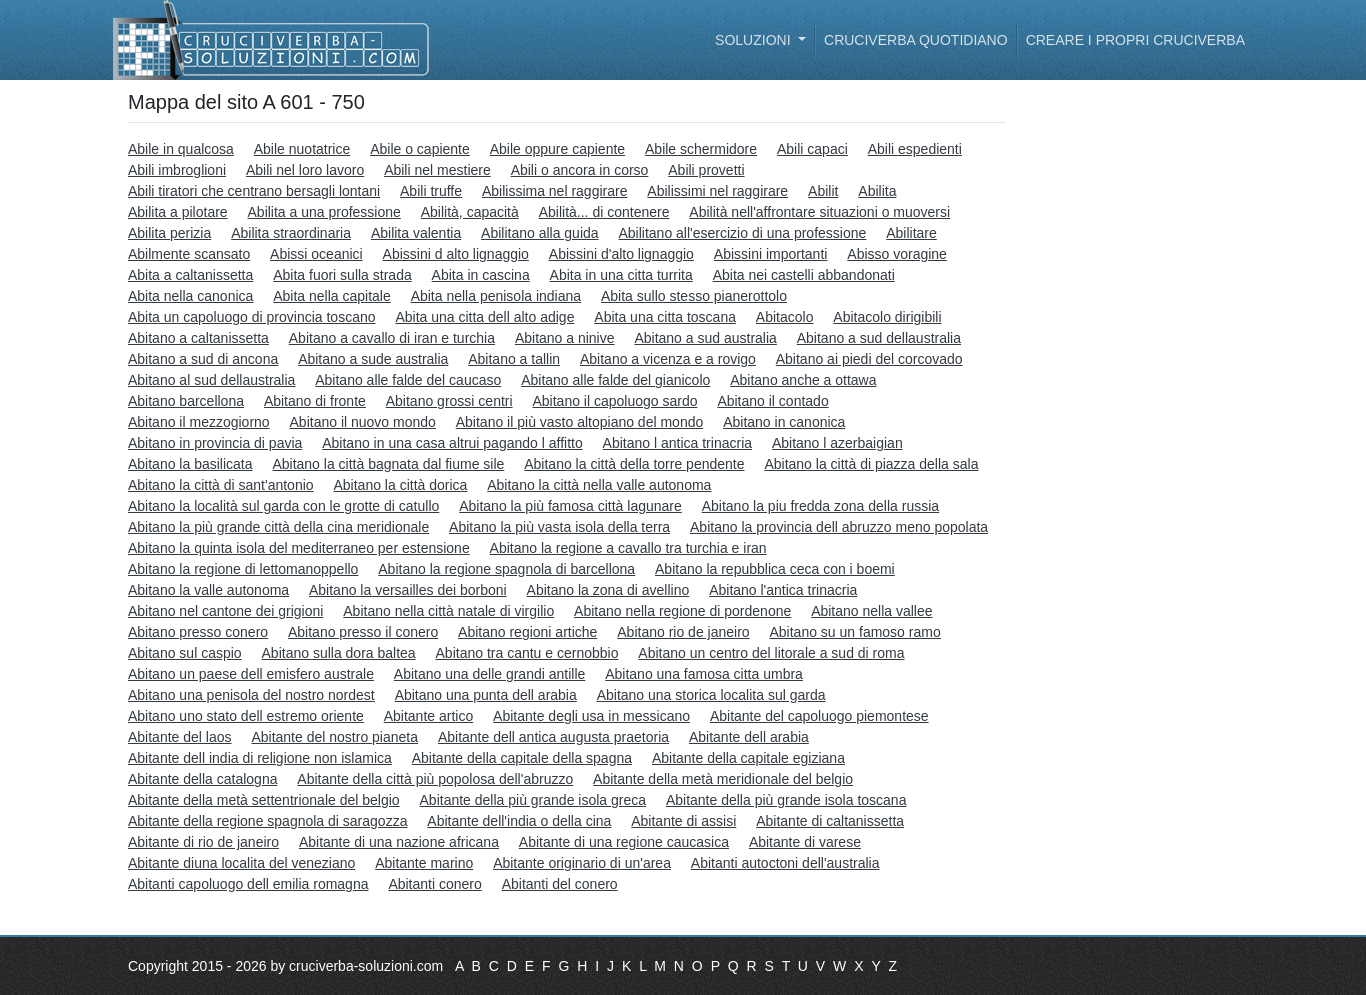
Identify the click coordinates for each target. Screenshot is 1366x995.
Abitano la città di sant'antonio (221, 485)
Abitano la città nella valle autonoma (599, 485)
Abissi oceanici (316, 254)
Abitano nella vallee (871, 611)
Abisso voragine (897, 254)
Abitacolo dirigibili (887, 317)
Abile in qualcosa (181, 149)
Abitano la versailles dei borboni (408, 590)
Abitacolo (785, 317)
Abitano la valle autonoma (208, 590)
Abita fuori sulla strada (342, 275)
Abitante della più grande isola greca (533, 800)
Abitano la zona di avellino (608, 590)
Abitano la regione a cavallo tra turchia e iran (628, 548)
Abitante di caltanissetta (830, 821)
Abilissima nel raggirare (555, 191)
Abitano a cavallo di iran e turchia (392, 338)
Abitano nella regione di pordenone (682, 611)
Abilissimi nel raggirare (717, 191)
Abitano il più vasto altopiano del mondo (580, 422)
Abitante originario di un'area (582, 863)
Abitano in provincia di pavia (215, 443)
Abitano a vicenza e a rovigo (668, 359)
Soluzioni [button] (754, 40)
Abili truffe (431, 191)
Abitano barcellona (186, 401)
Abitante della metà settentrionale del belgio (264, 800)
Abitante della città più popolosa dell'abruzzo (435, 779)
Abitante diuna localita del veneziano (241, 863)
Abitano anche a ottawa (803, 380)
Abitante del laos (180, 737)
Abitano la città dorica (400, 485)
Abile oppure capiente (557, 149)
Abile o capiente (420, 149)
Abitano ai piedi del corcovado (869, 359)
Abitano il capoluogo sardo (614, 401)
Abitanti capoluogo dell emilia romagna (248, 884)
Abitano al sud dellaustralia (211, 380)
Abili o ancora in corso (580, 170)
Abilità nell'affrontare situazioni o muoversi (819, 212)
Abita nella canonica (190, 296)
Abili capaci (812, 149)
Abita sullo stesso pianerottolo (694, 296)
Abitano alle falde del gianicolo (615, 380)
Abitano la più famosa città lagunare (570, 506)
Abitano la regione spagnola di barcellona (506, 569)
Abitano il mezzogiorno (199, 422)
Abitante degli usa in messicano (591, 716)
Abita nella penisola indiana (496, 296)
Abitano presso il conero (363, 632)
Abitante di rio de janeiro (203, 842)
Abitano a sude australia (373, 359)
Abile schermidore (701, 149)
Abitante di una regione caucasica (624, 842)
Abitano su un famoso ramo (854, 632)
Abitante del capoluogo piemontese (819, 716)
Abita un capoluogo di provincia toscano (252, 317)
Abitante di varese (805, 842)
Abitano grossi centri (449, 401)
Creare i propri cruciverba (1135, 40)
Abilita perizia (169, 233)
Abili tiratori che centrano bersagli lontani (254, 191)
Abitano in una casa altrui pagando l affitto (452, 443)
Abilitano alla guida (540, 233)
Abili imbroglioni (177, 170)
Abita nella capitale (332, 296)
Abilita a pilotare (178, 212)
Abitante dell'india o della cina (519, 821)
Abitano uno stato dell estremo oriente (246, 716)
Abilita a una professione (324, 212)
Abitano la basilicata (190, 464)
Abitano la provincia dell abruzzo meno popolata (839, 527)
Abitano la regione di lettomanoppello (243, 569)
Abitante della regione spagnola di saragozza (267, 821)
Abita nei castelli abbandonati (804, 275)
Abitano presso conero (198, 632)
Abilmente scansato (189, 254)
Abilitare (911, 233)
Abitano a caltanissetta (198, 338)
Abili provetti (706, 170)
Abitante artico (429, 716)
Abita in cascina (481, 275)
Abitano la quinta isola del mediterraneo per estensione (299, 548)
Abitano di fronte (315, 401)
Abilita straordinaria (291, 233)
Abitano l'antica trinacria (783, 590)
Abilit (823, 191)
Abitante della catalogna (202, 779)
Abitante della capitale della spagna (522, 758)
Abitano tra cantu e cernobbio (527, 653)
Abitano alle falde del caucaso (408, 380)
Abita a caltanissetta (190, 275)
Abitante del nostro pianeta (334, 737)
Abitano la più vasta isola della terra (559, 527)
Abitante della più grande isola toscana (786, 800)
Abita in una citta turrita (621, 275)
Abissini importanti (771, 254)
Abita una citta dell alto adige (484, 317)
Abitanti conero (434, 884)
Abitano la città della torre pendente (634, 464)
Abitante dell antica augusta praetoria (553, 737)
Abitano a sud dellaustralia (879, 338)
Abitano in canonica (784, 422)
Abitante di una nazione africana (399, 842)
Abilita (877, 191)
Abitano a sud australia (705, 338)
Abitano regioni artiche (527, 632)
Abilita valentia (416, 233)
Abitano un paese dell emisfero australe (251, 674)
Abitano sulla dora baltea (339, 653)
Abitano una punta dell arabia (486, 695)
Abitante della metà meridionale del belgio (723, 779)
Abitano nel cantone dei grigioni (225, 611)
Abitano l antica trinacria (677, 443)
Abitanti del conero (560, 884)
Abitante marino (424, 863)
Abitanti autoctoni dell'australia (785, 863)
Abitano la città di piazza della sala (871, 464)
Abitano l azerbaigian (837, 443)
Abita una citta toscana (665, 317)
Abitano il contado (772, 401)
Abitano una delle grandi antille (489, 674)
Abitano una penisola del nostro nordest (251, 695)
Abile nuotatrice (302, 149)
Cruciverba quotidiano (916, 40)
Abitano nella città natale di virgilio (448, 611)
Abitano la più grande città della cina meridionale (278, 527)
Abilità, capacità (470, 212)
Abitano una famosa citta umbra (704, 674)
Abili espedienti (915, 149)
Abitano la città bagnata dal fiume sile (388, 464)
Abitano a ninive (565, 338)
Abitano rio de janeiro (683, 632)
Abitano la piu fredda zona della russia (820, 506)
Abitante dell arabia (749, 737)
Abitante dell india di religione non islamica (260, 758)
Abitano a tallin (514, 359)
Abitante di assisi (683, 821)
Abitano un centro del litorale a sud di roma (771, 653)
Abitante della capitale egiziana (748, 758)
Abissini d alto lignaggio (456, 254)
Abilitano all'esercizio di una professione (742, 233)
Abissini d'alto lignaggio (621, 254)
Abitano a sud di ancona (203, 359)
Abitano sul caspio (185, 653)
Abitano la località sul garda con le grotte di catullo (283, 506)
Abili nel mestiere (437, 170)
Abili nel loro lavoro (305, 170)
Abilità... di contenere (604, 212)
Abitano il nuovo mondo (363, 422)
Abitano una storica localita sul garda (711, 695)
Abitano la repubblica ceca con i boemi (775, 569)
